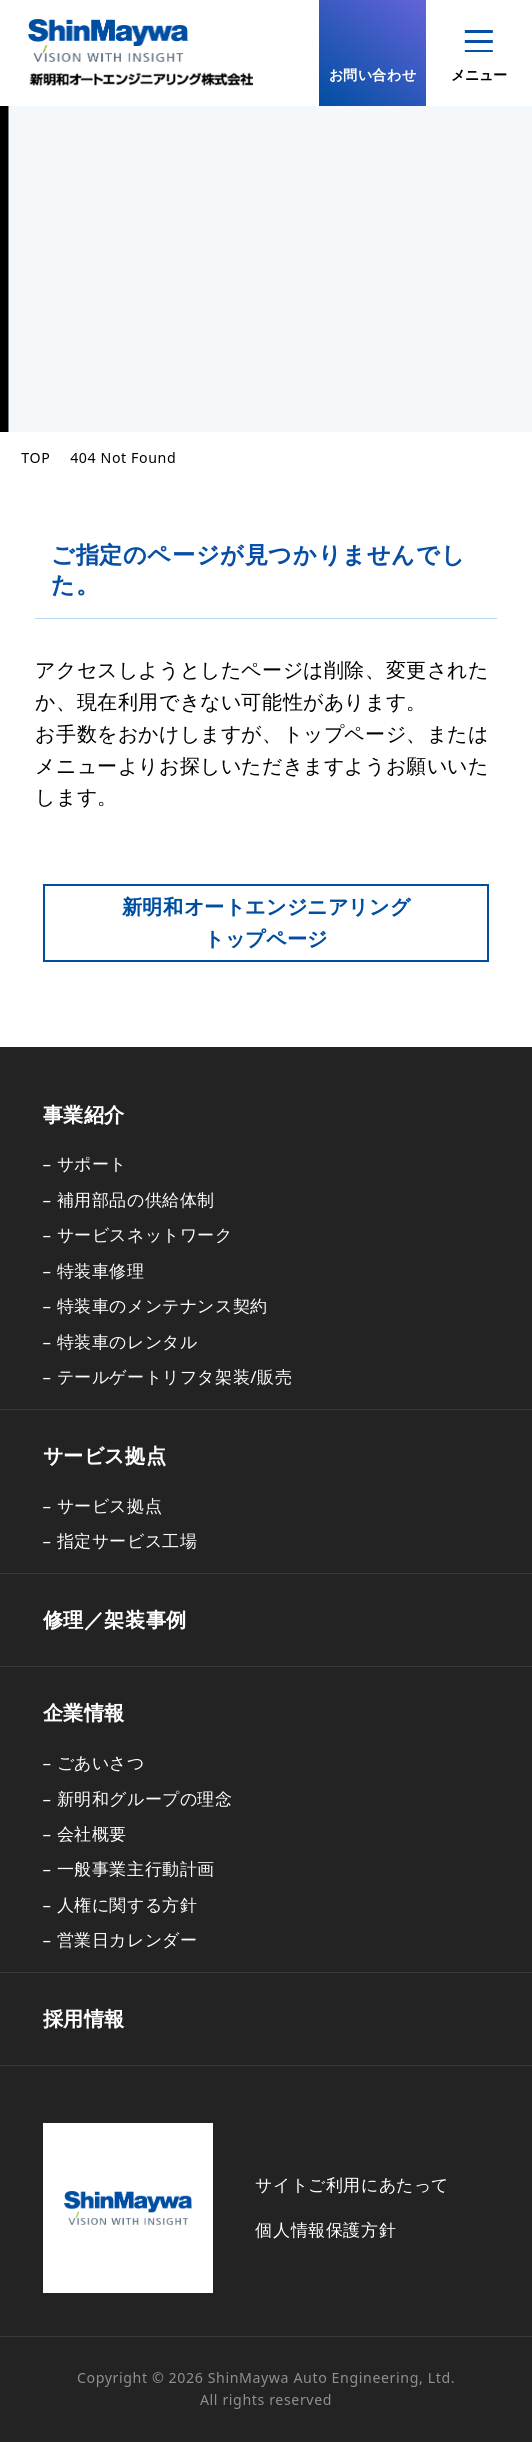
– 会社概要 (85, 1833)
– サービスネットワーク (138, 1234)
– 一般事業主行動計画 (129, 1868)
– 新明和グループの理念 (138, 1798)
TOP (35, 457)
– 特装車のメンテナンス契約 (155, 1305)
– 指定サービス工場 (120, 1540)
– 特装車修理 (94, 1270)
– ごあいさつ (94, 1762)
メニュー (479, 57)
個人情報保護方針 (325, 2229)
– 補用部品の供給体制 (129, 1199)
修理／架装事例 (115, 1619)
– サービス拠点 (103, 1505)
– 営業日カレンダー (120, 1939)
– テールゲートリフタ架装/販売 (168, 1376)
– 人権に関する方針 (120, 1904)
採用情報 (84, 2018)
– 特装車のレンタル (120, 1341)
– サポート (85, 1163)
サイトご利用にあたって (352, 2184)
